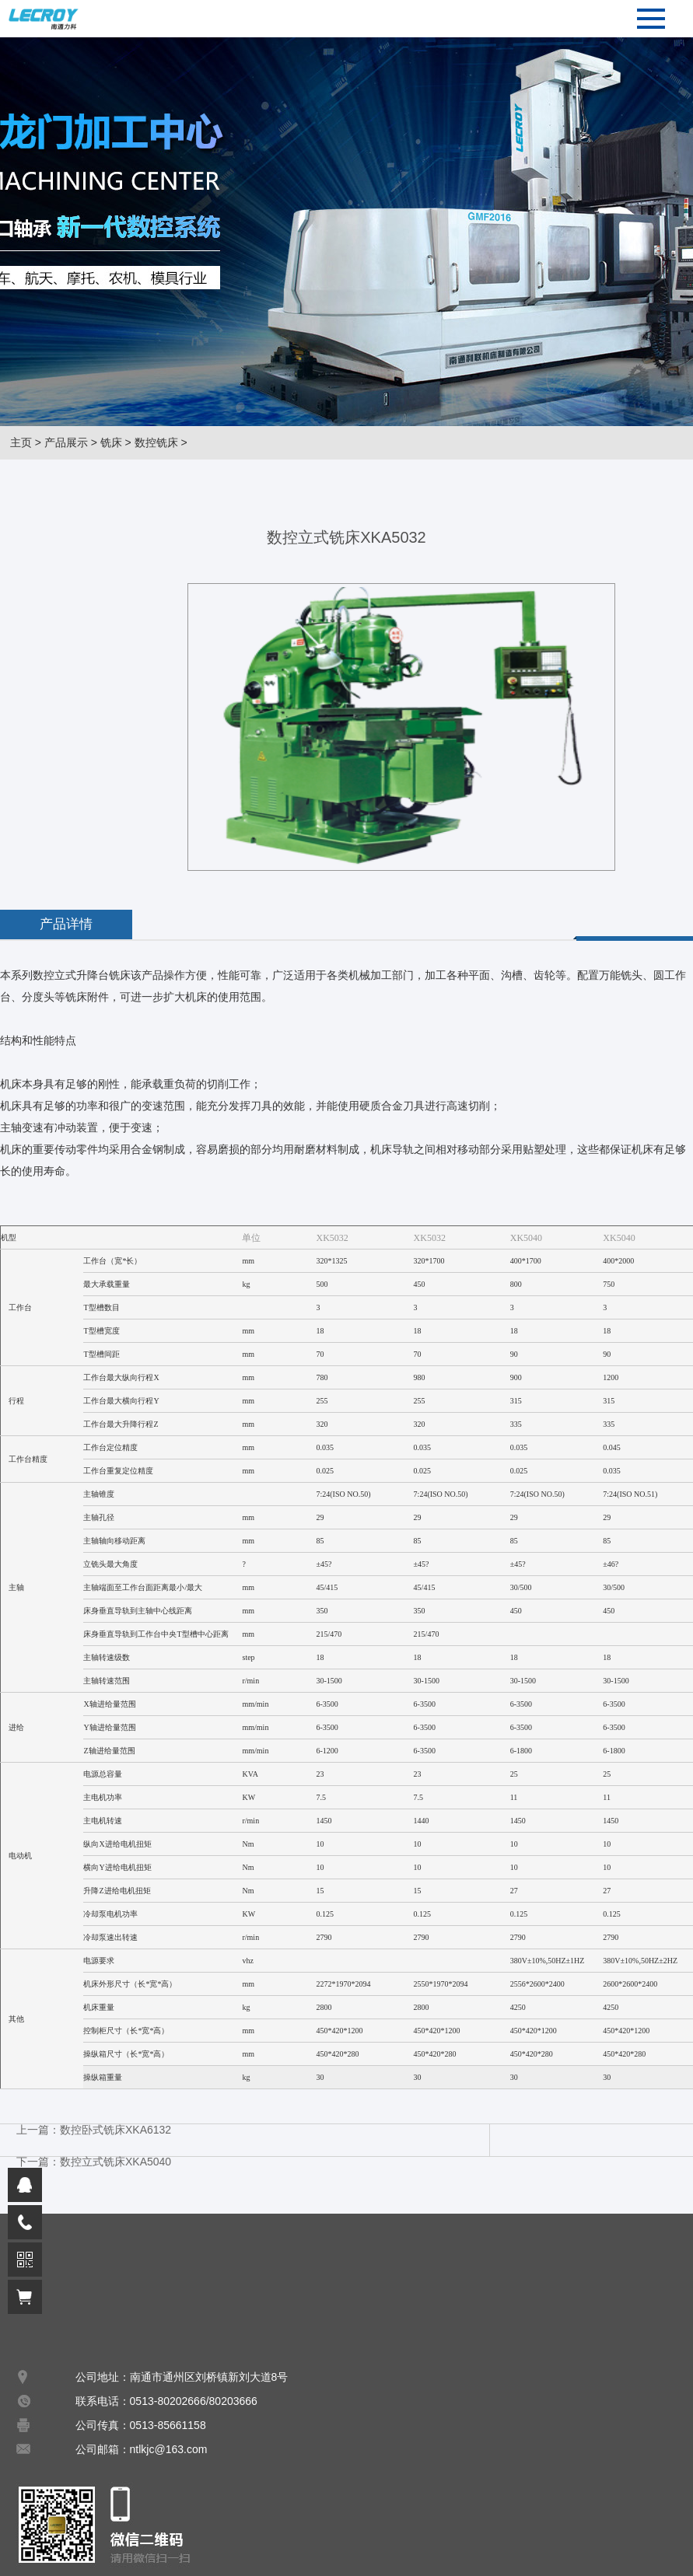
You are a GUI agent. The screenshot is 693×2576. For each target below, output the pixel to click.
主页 (21, 442)
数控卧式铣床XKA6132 (115, 2129)
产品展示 (66, 442)
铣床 (111, 442)
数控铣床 (156, 442)
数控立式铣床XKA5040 (115, 2161)
